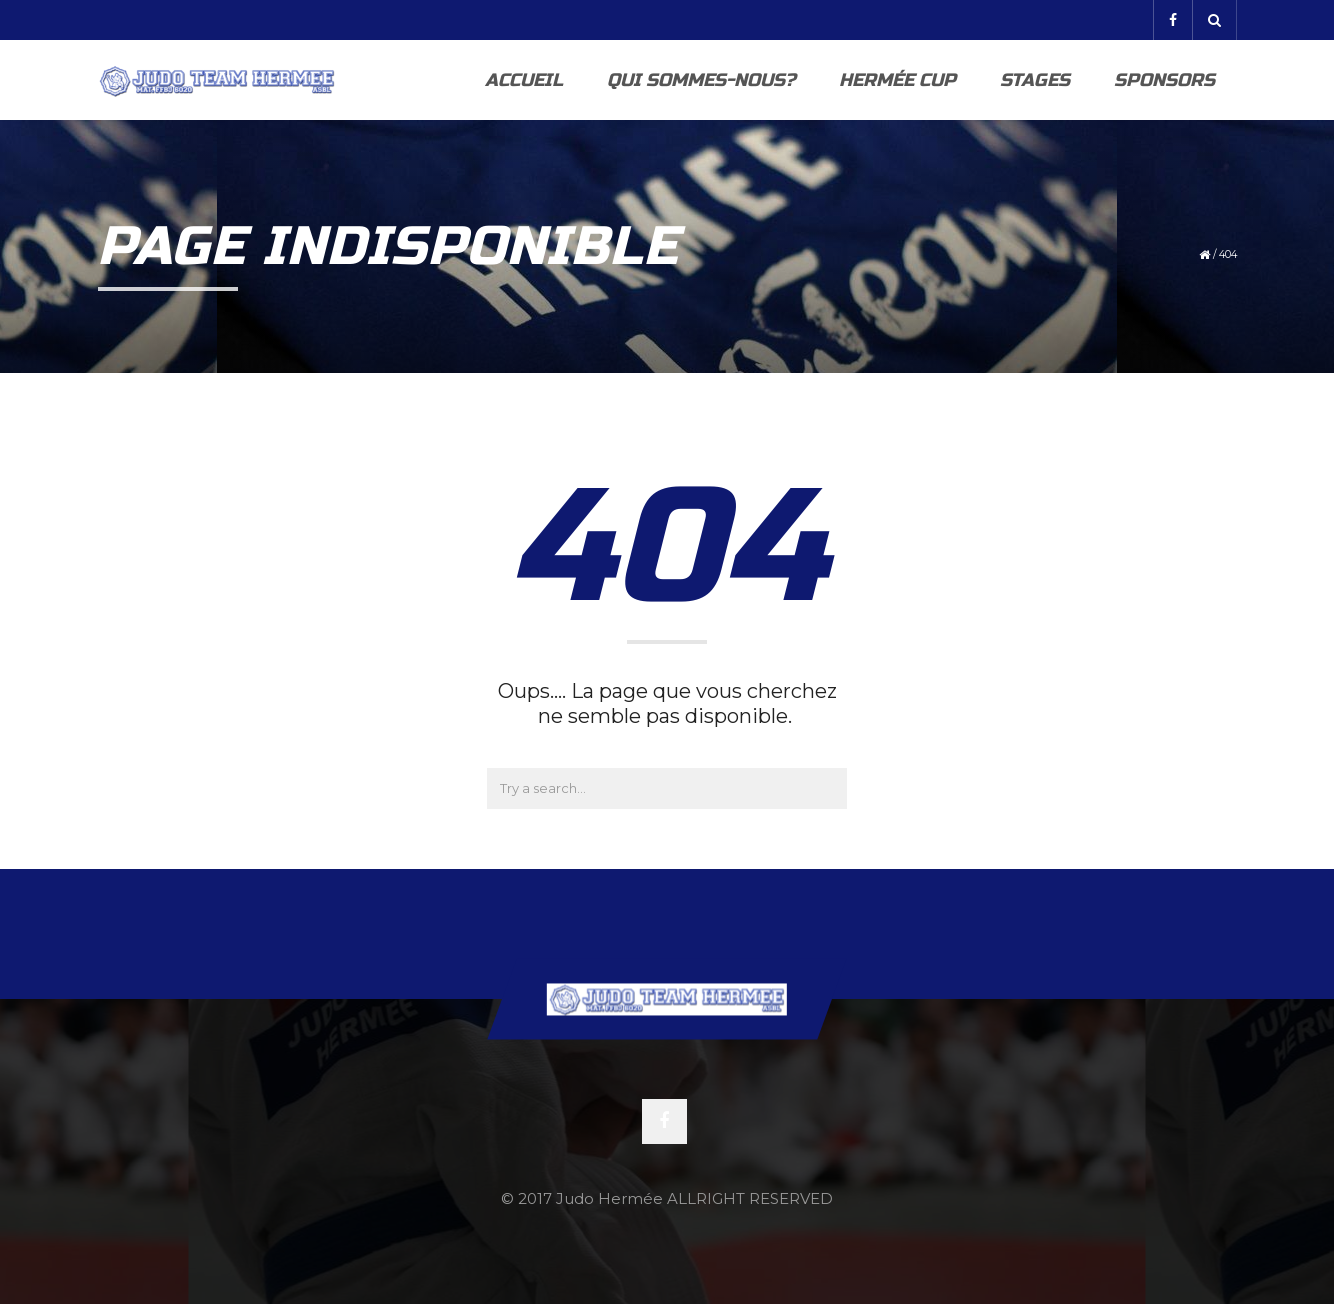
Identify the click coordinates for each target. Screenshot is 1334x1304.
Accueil (524, 80)
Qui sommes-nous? (701, 80)
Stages (1035, 80)
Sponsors (1164, 80)
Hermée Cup (897, 80)
